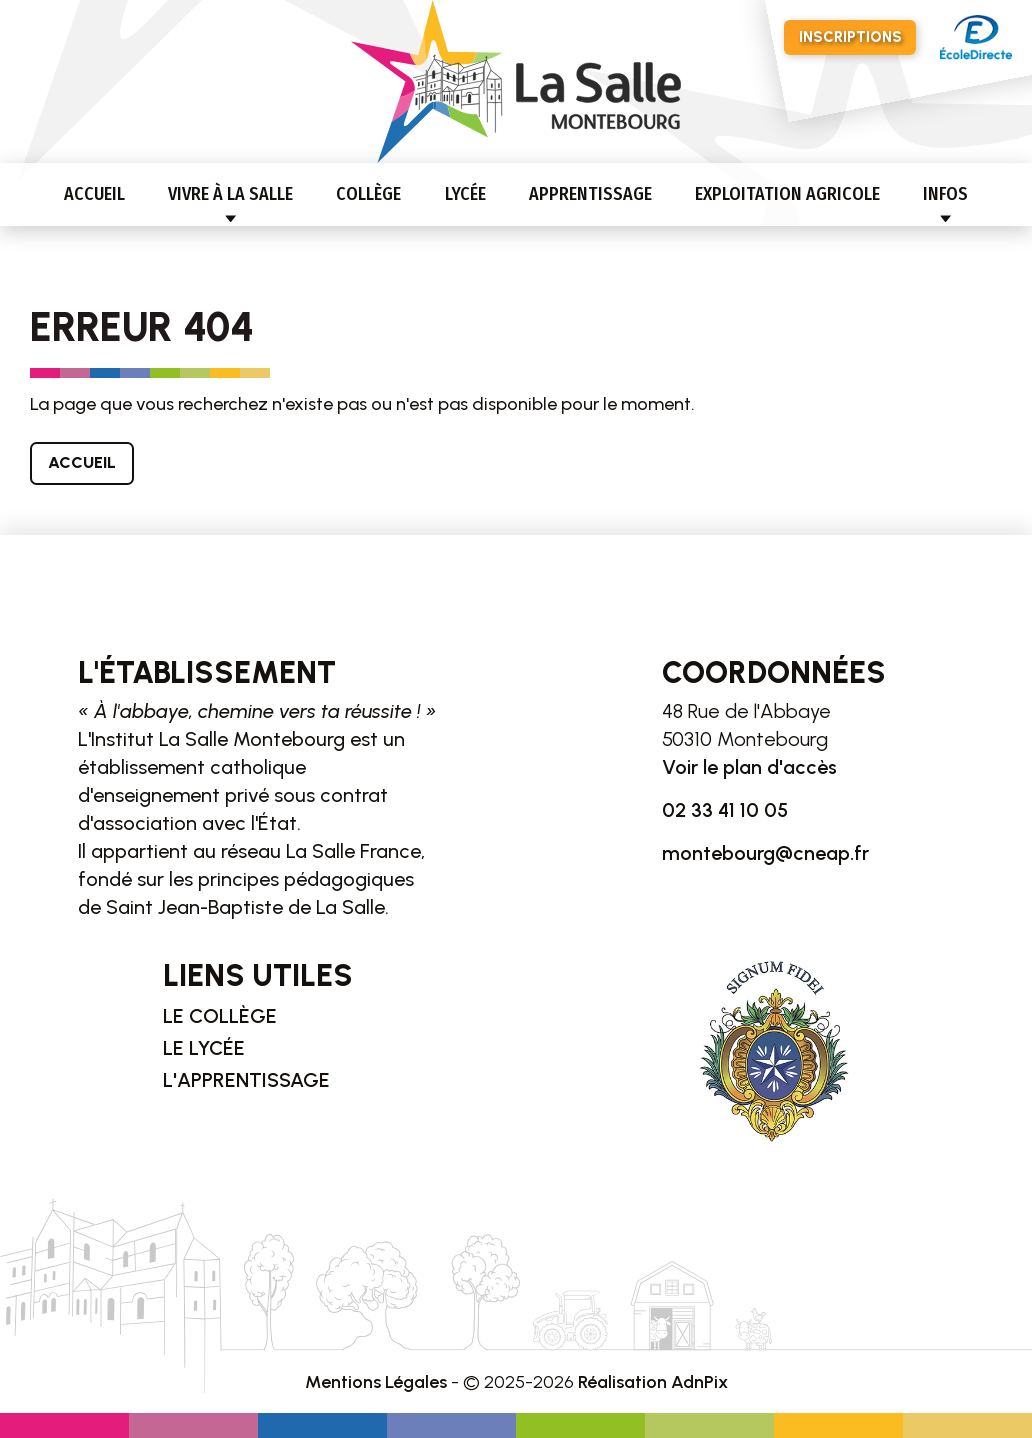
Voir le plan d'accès (749, 767)
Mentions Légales (376, 1382)
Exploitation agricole (787, 194)
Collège (368, 194)
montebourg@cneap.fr (765, 853)
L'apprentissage (246, 1080)
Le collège (220, 1016)
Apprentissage (590, 194)
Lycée (465, 194)
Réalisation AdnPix (653, 1382)
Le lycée (204, 1048)
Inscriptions (850, 37)
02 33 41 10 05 (725, 810)
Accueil (94, 194)
